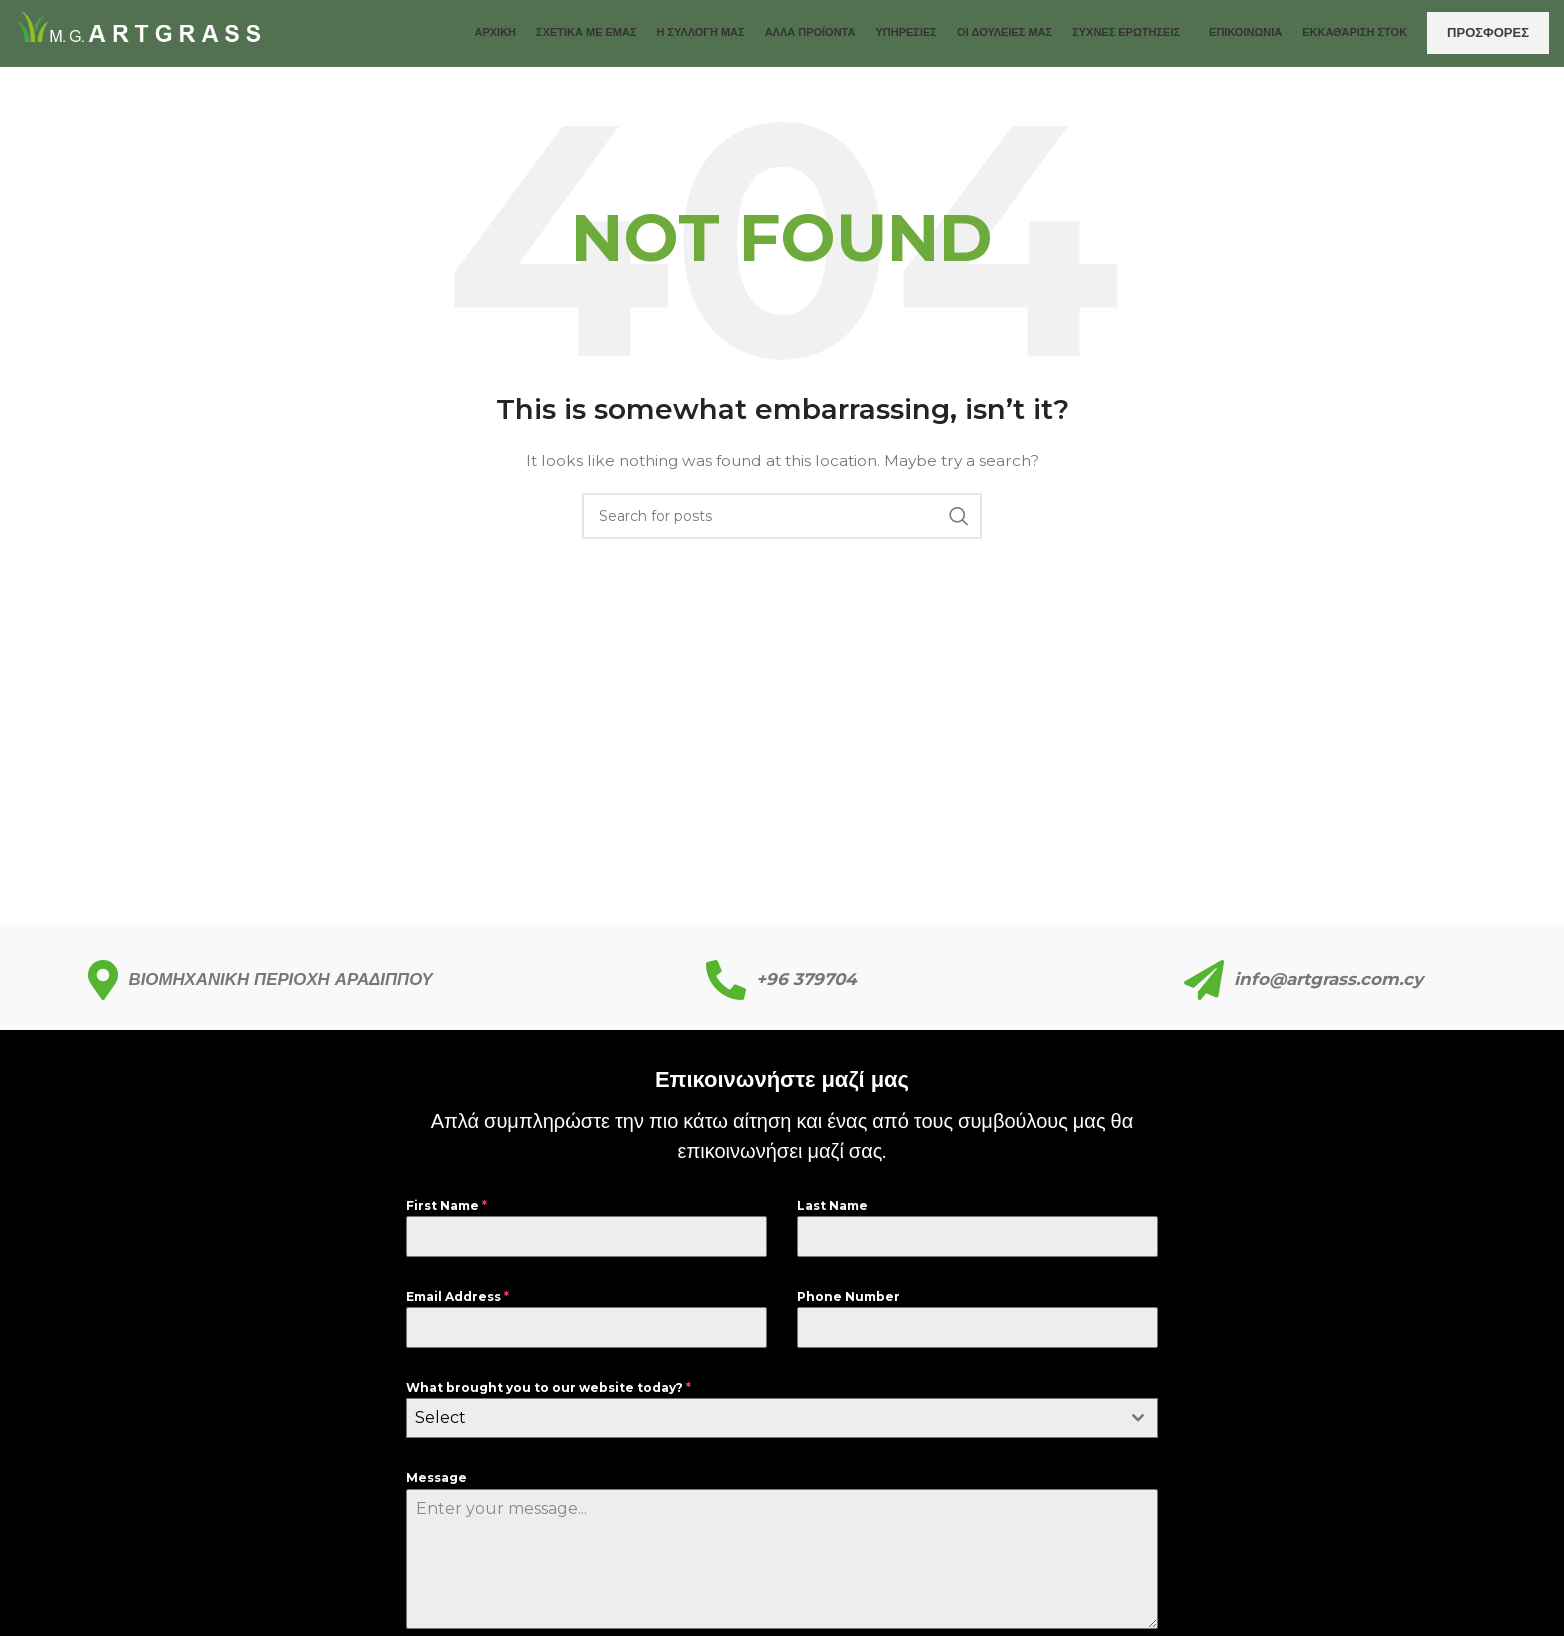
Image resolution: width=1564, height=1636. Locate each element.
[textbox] (763, 1433)
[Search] (782, 531)
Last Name (832, 1219)
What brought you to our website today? (548, 1401)
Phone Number (848, 1310)
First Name (446, 1219)
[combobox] (782, 1433)
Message (436, 1492)
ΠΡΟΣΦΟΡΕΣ (1488, 39)
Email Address (457, 1310)
